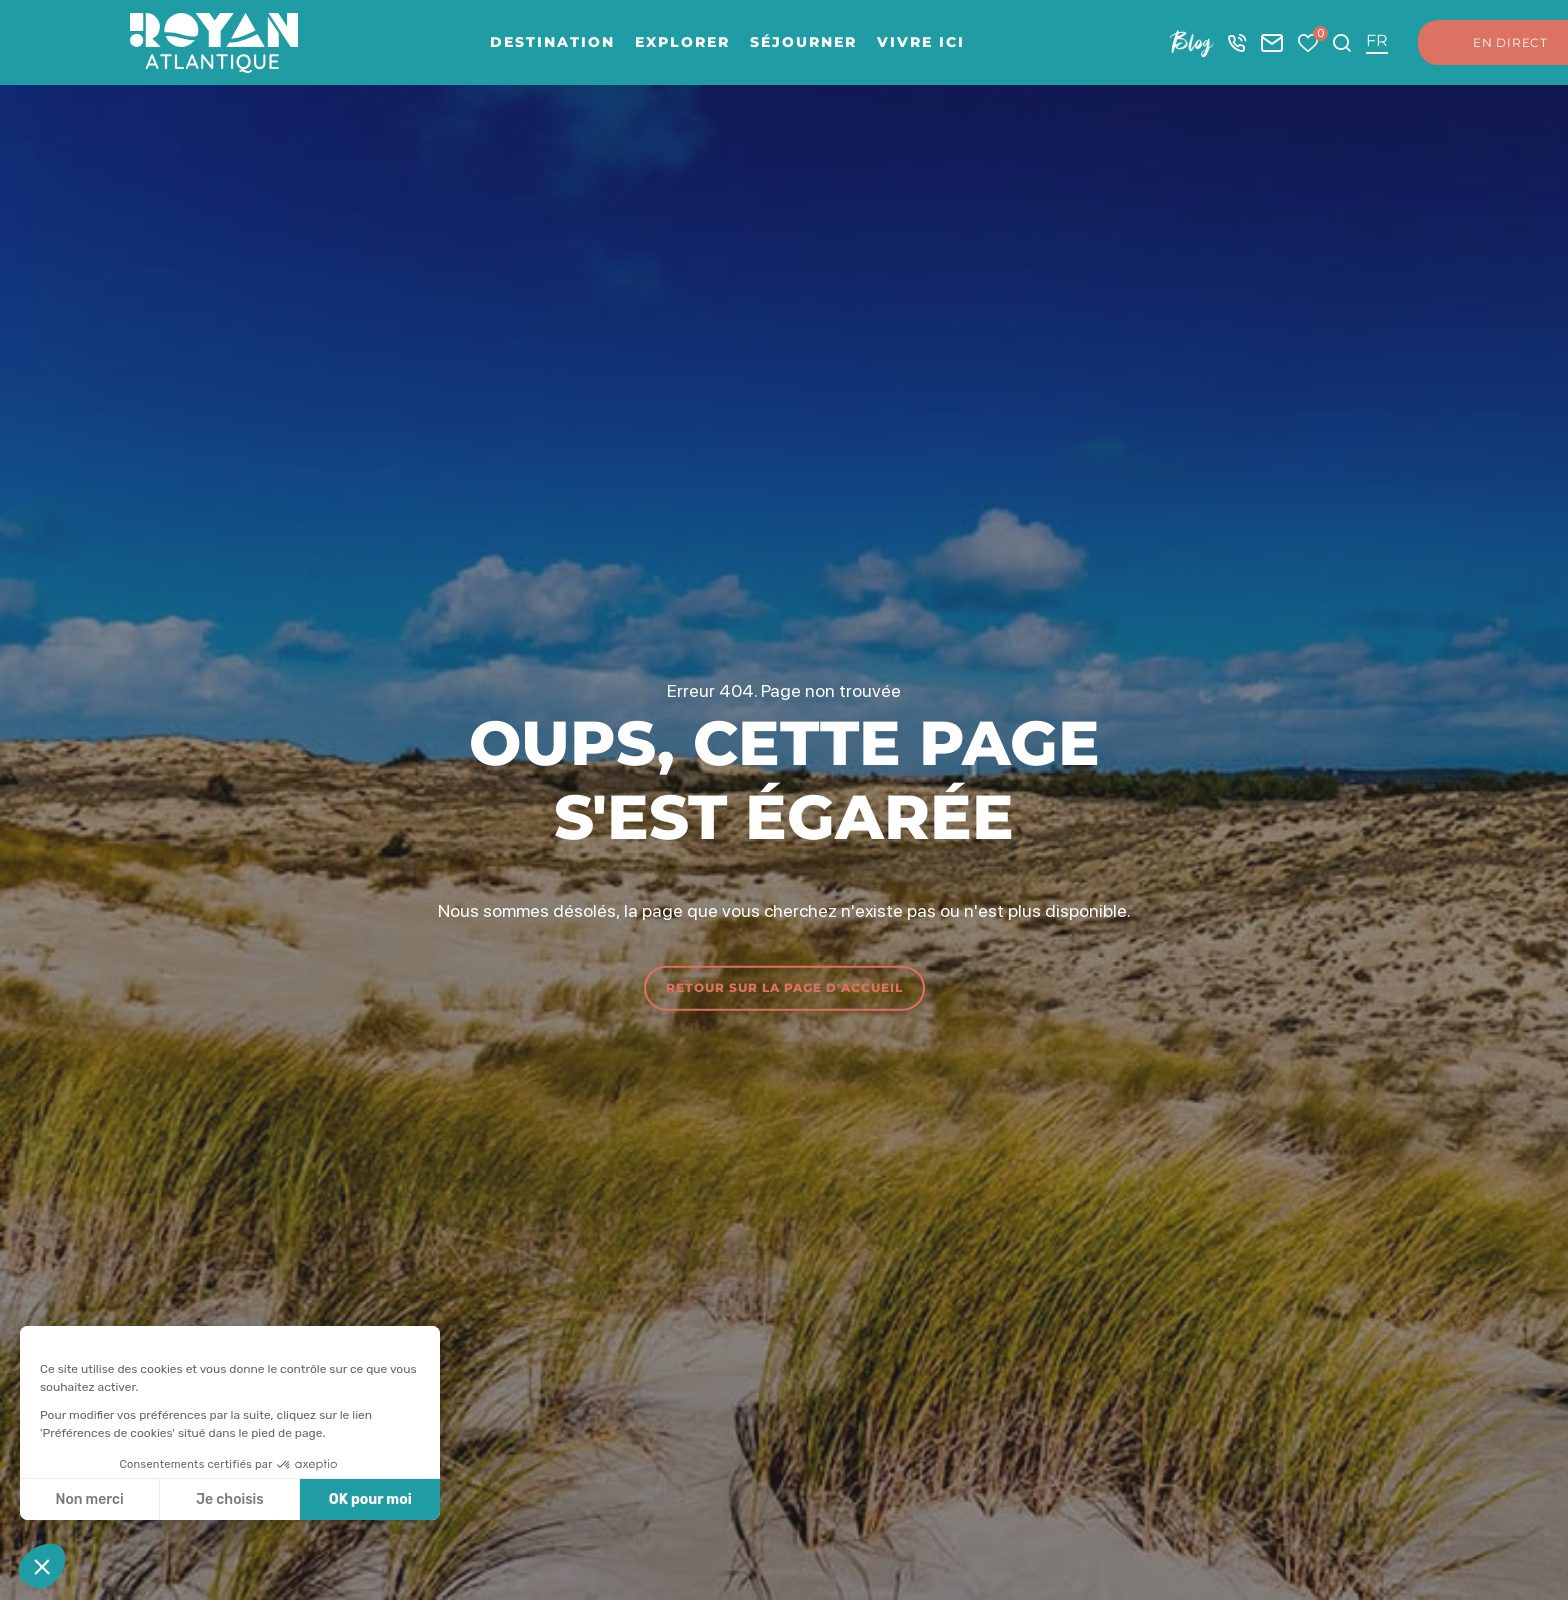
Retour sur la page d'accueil (784, 987)
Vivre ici (921, 42)
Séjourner (803, 42)
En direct (1490, 43)
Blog (1192, 42)
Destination (552, 42)
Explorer (682, 42)
